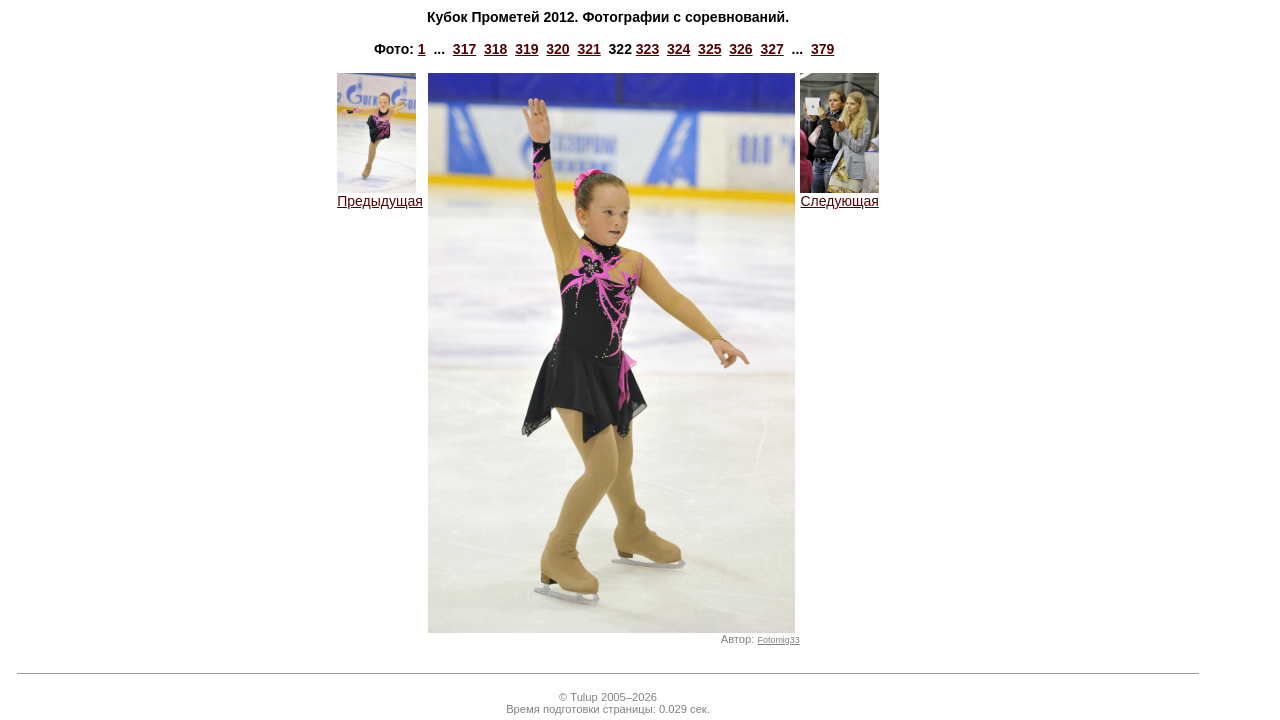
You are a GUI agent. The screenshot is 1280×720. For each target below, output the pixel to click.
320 (557, 49)
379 (822, 49)
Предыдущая (380, 194)
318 (495, 49)
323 (647, 49)
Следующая (839, 194)
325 (709, 49)
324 (678, 49)
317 (464, 49)
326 (740, 49)
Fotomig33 (779, 640)
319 (526, 49)
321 (588, 49)
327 (771, 49)
